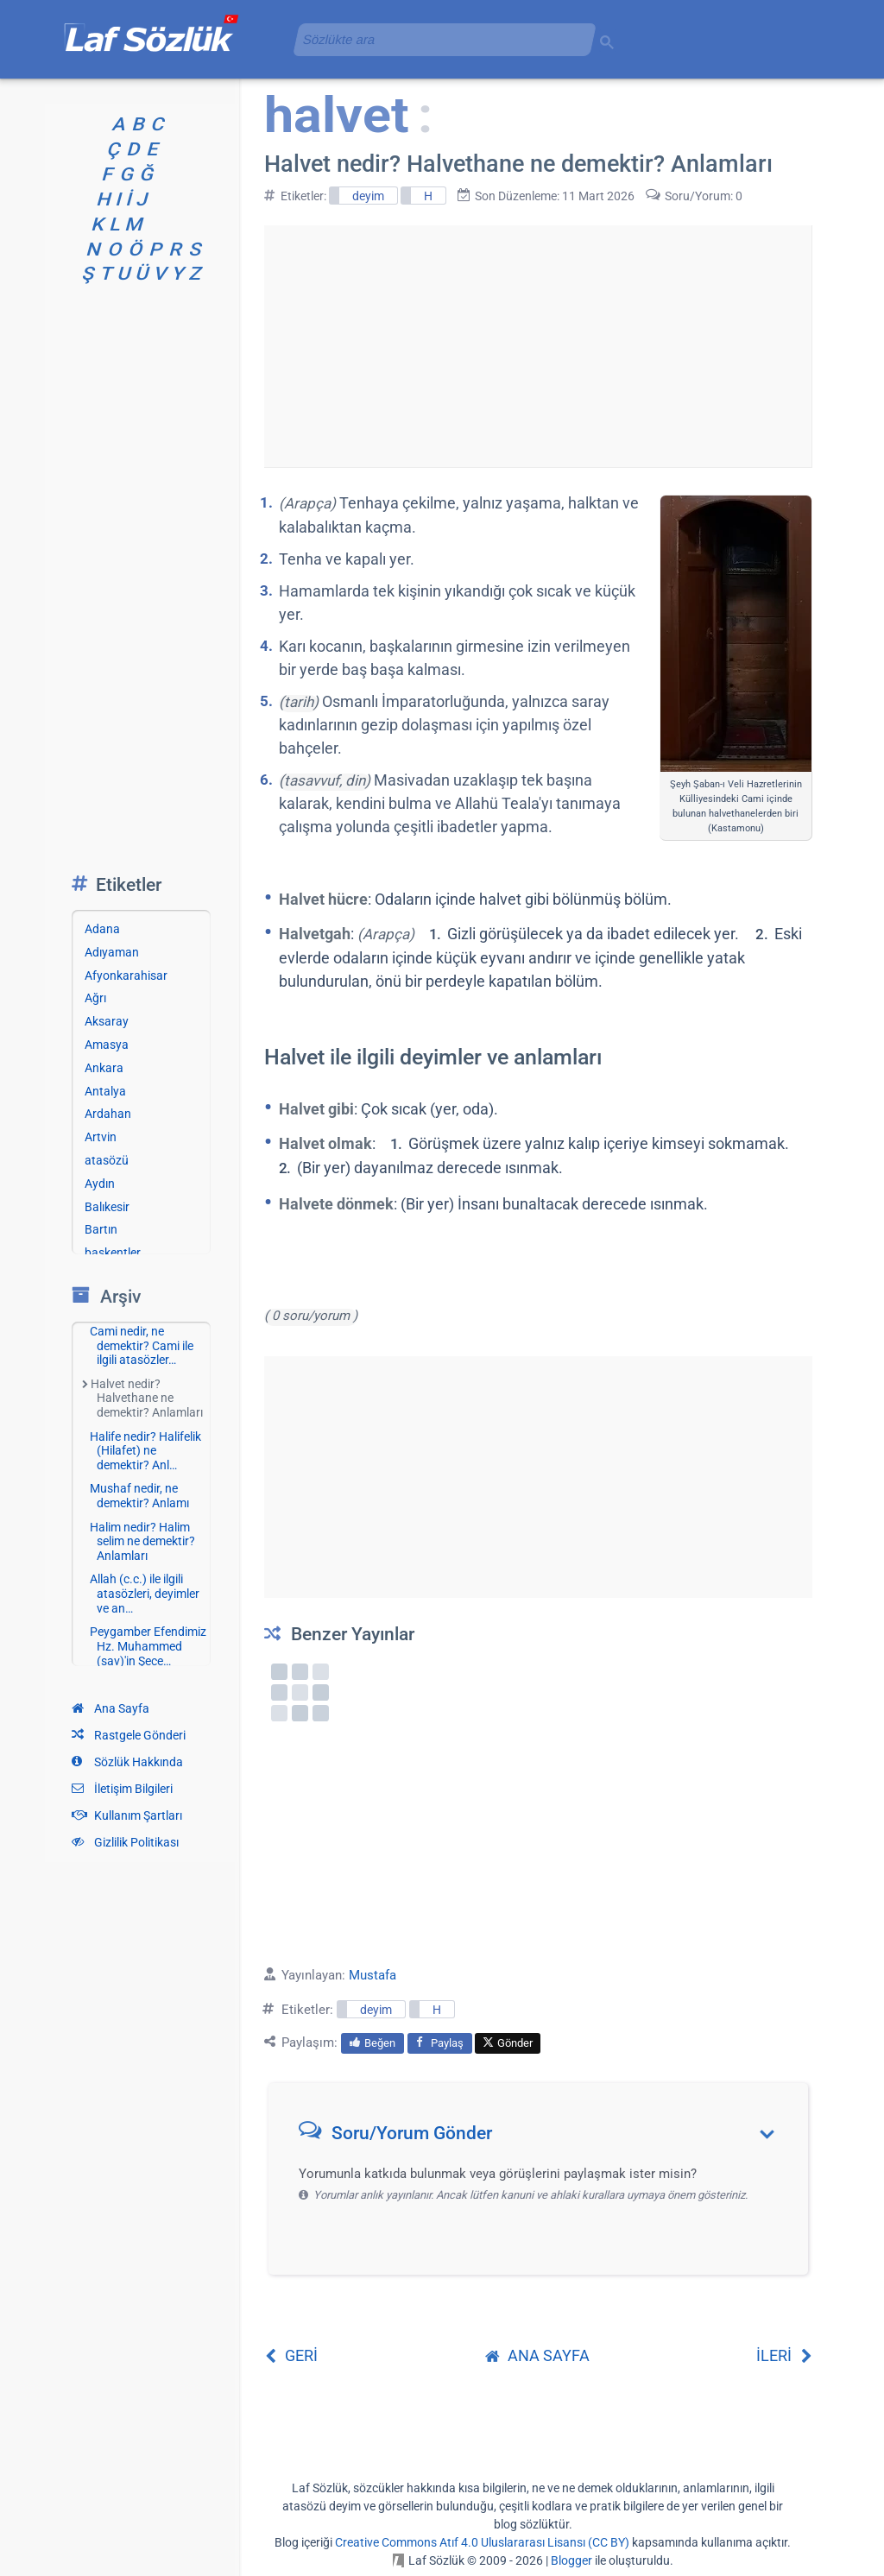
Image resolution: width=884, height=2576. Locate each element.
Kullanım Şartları (127, 1815)
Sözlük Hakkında (127, 1762)
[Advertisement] (537, 346)
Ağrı (95, 998)
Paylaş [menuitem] (440, 2042)
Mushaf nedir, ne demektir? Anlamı (139, 1495)
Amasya (107, 1044)
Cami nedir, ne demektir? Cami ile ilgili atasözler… (141, 1345)
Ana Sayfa (110, 1708)
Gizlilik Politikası (125, 1842)
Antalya (105, 1091)
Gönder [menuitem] (508, 2042)
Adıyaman (112, 952)
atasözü (107, 1160)
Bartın (101, 1229)
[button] (544, 2137)
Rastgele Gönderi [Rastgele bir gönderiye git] (129, 1735)
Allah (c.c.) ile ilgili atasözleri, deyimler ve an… (144, 1593)
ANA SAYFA (537, 2355)
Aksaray (107, 1021)
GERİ (291, 2355)
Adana (102, 929)
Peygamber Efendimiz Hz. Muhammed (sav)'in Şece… (148, 1646)
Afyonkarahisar (126, 975)
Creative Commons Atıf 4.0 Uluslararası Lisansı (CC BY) (482, 2542)
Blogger (571, 2560)
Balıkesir (107, 1207)
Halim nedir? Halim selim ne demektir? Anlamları (142, 1541)
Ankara (104, 1068)
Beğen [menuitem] (372, 2042)
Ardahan (108, 1114)
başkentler (113, 1253)
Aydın (100, 1183)
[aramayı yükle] (438, 39)
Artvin (101, 1137)
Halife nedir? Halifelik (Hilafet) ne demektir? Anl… (145, 1451)
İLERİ (784, 2355)
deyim (368, 196)
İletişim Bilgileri (122, 1789)
